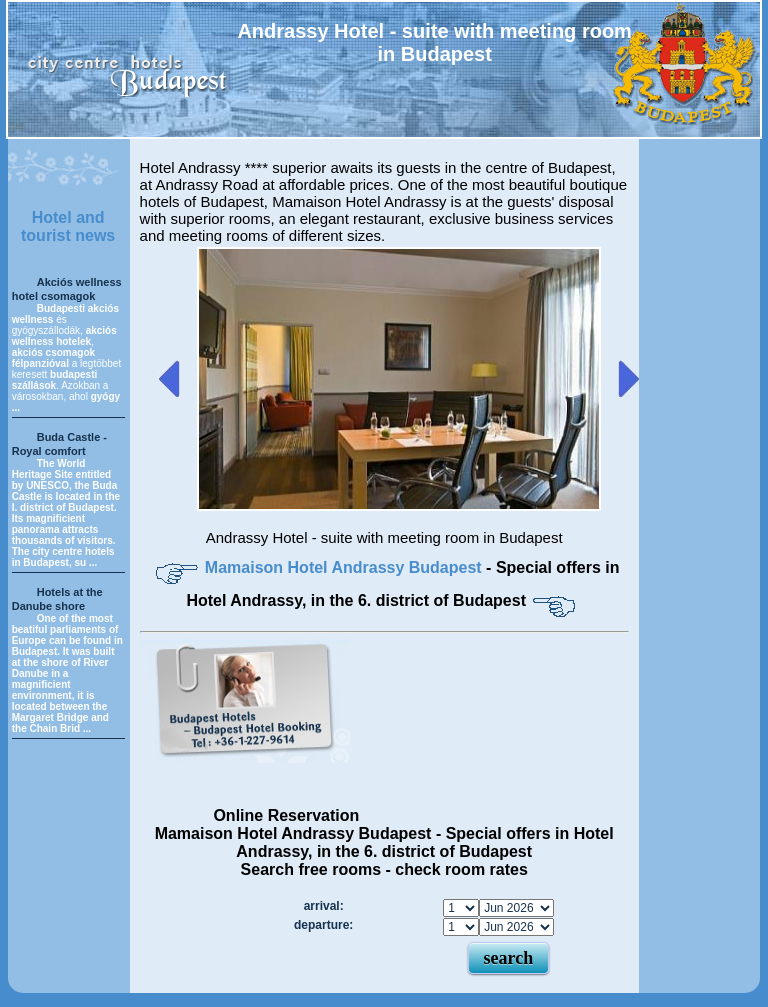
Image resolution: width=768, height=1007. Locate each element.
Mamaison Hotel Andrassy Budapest (345, 567)
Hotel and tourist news (68, 226)
